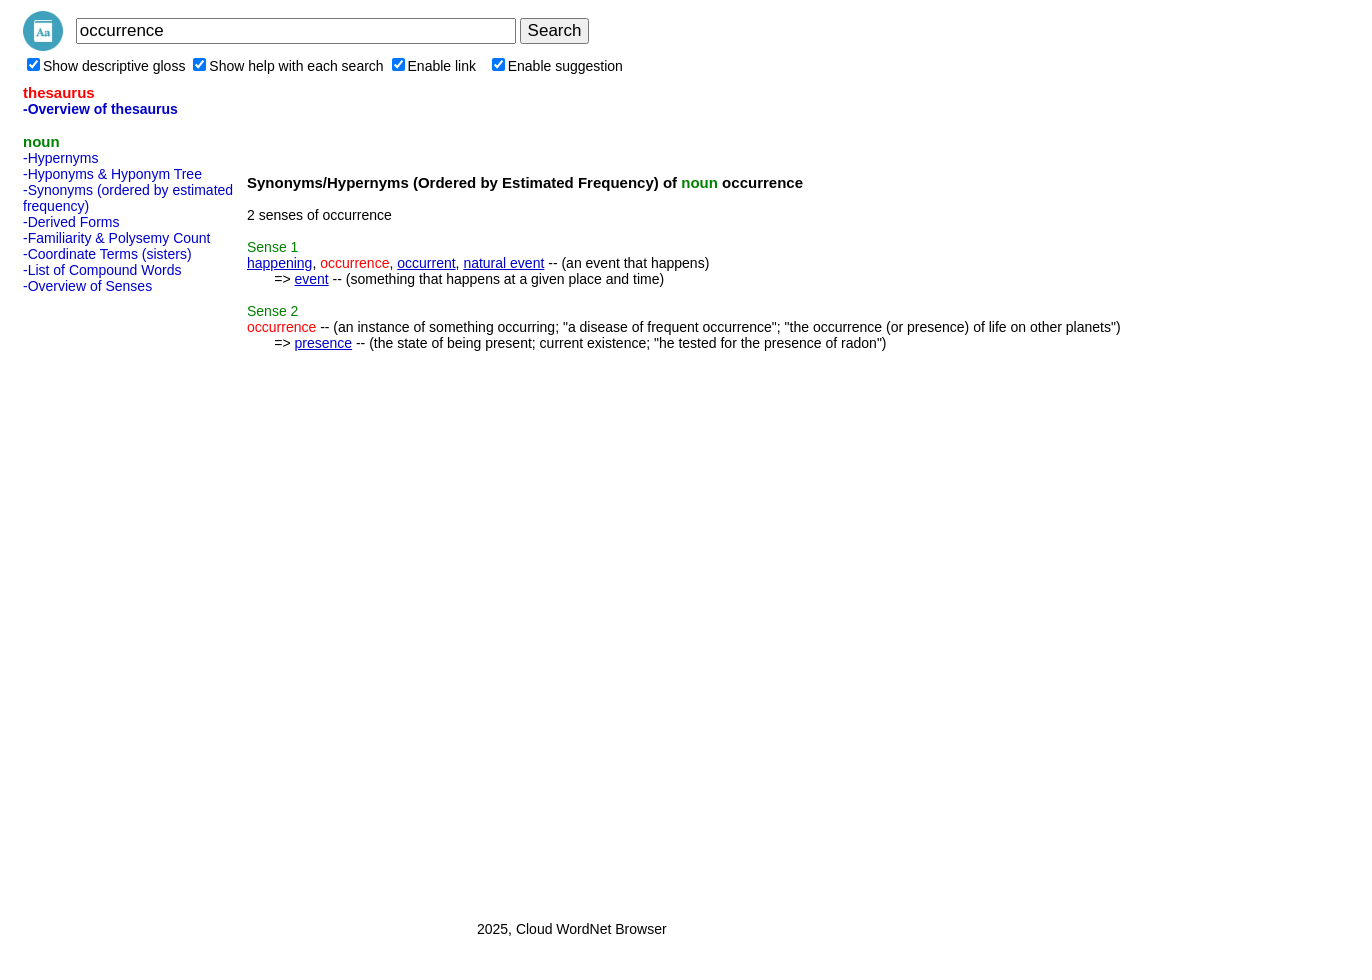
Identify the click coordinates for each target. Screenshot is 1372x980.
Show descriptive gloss (106, 66)
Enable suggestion (557, 66)
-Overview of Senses (87, 286)
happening (279, 263)
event (311, 279)
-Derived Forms (71, 222)
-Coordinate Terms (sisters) (107, 254)
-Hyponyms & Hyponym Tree (112, 174)
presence (323, 343)
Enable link (434, 66)
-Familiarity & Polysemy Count (117, 238)
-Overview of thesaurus (100, 109)
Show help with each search (288, 66)
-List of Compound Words (102, 270)
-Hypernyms (60, 158)
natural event (503, 263)
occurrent (426, 263)
